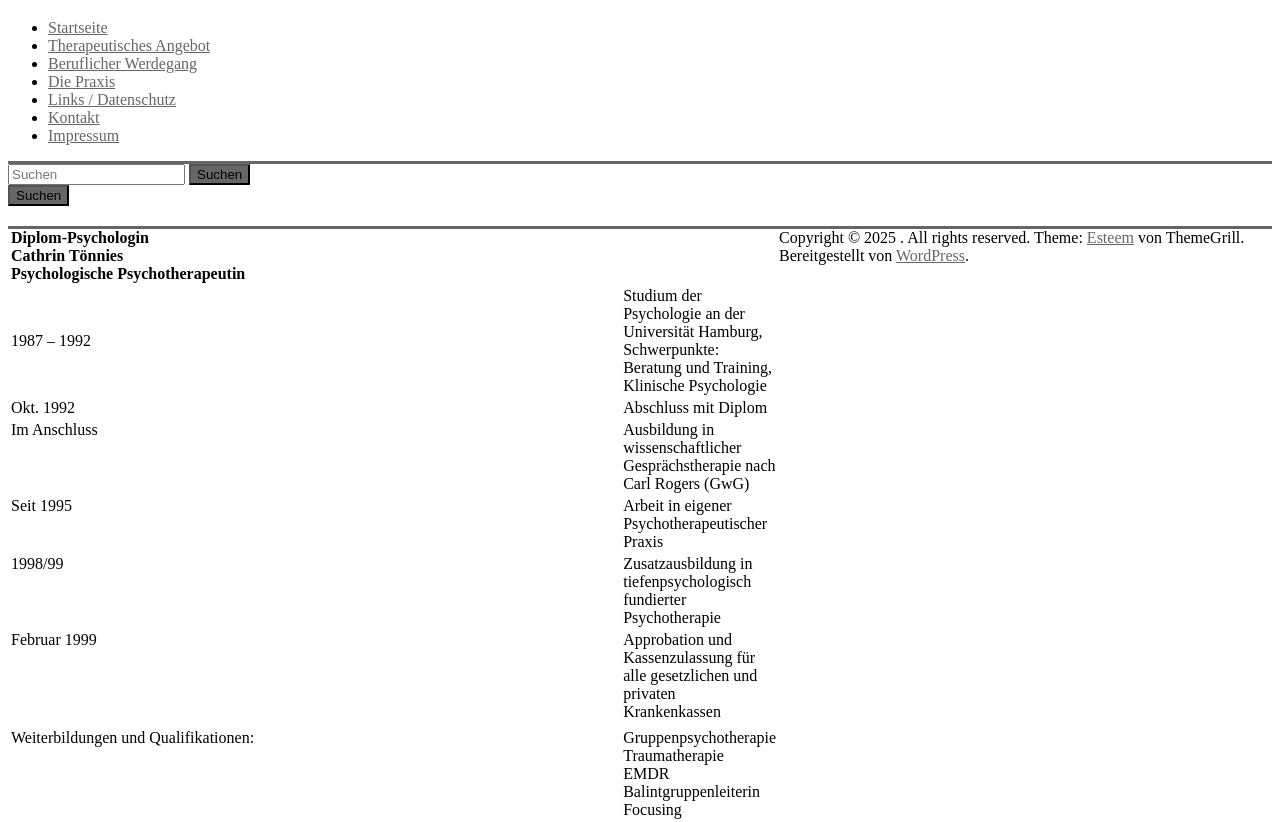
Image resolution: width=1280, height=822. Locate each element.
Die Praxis (81, 81)
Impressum (83, 135)
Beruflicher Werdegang (122, 63)
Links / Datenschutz (112, 99)
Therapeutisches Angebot (129, 45)
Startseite (78, 27)
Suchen (219, 174)
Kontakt (74, 117)
